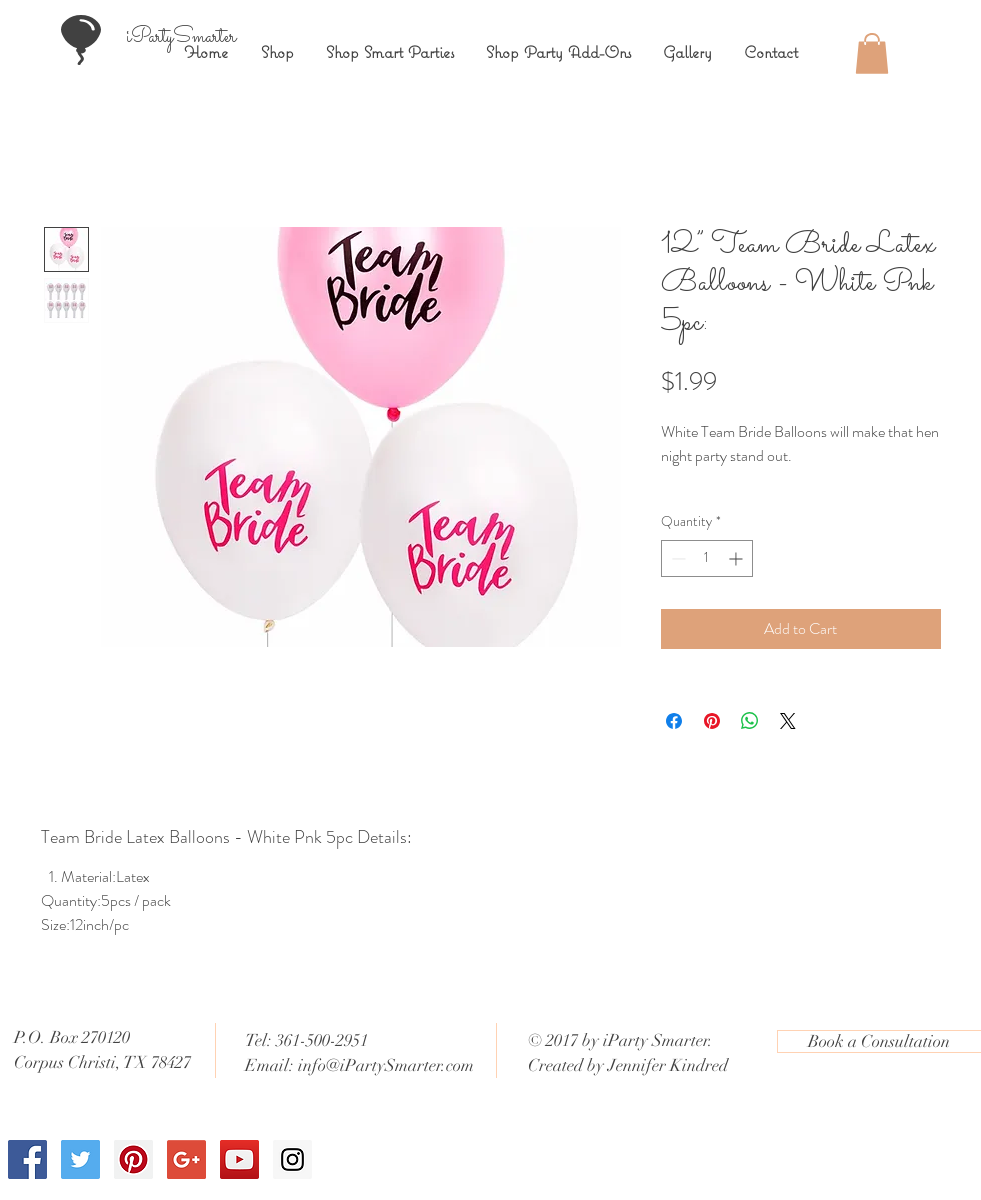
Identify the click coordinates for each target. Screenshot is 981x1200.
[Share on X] (788, 721)
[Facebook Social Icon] (27, 1159)
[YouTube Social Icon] (239, 1159)
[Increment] (737, 558)
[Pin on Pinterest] (712, 721)
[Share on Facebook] (674, 721)
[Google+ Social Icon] (186, 1159)
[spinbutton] (707, 558)
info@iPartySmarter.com (386, 1065)
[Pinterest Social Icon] (133, 1159)
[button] (872, 53)
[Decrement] (676, 558)
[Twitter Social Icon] (80, 1159)
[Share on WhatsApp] (750, 721)
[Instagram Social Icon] (292, 1159)
